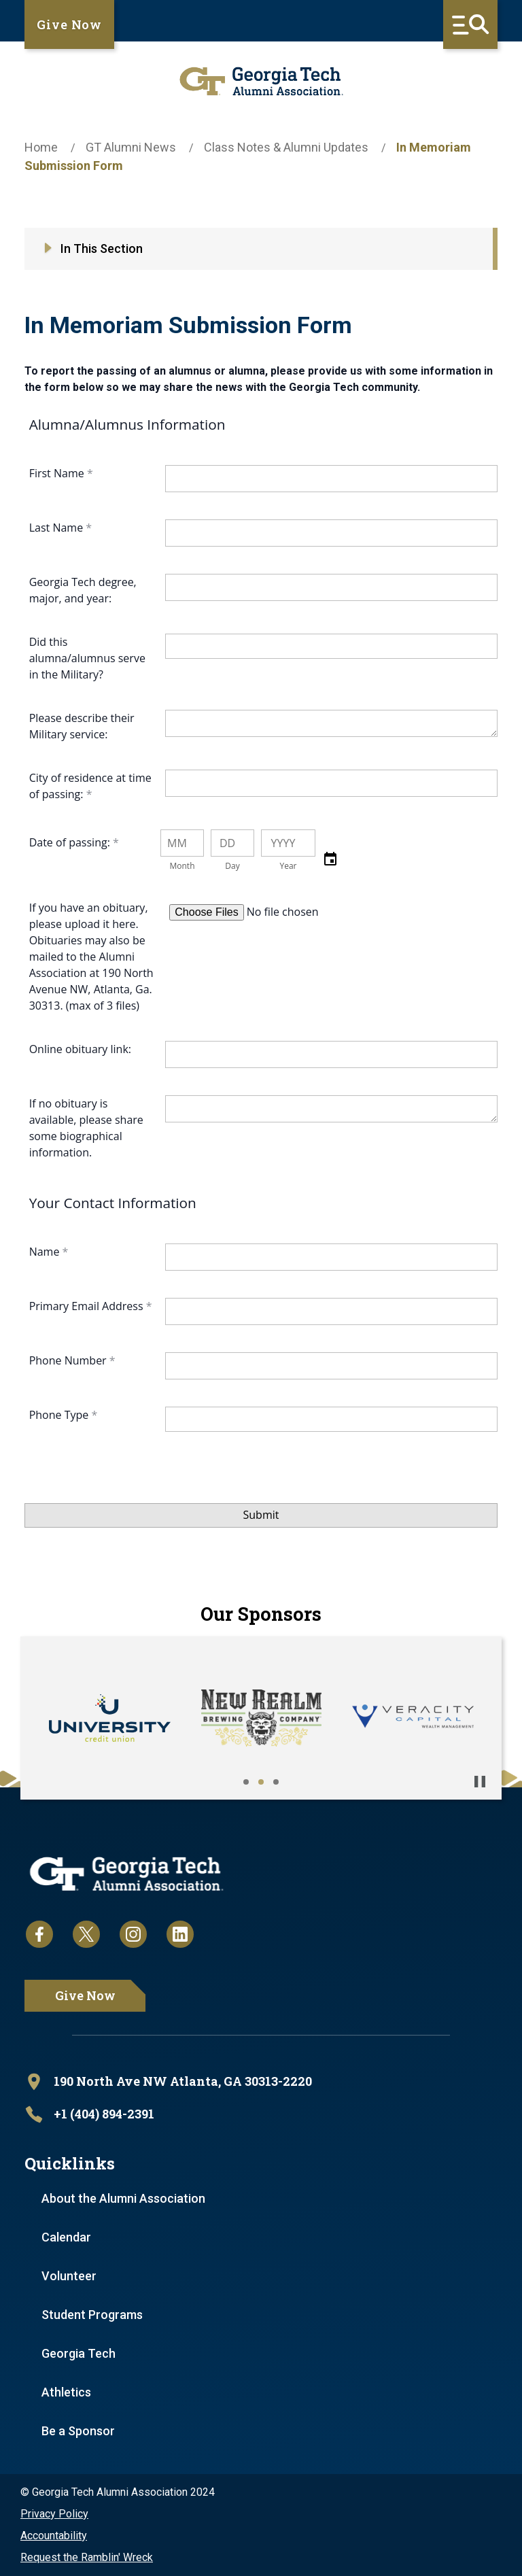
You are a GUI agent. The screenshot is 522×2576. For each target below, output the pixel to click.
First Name (58, 473)
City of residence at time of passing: (90, 786)
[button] (330, 859)
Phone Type (60, 1414)
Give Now (69, 24)
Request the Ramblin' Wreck (86, 2557)
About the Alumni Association (123, 2198)
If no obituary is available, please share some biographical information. (86, 1128)
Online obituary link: (80, 1049)
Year (287, 866)
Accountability (53, 2535)
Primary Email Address (87, 1306)
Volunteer (69, 2276)
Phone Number (69, 1360)
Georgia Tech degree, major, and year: (83, 590)
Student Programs (92, 2314)
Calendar (66, 2237)
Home (41, 147)
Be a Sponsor (78, 2431)
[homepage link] (261, 81)
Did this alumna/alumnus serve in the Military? (87, 658)
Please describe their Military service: (82, 726)
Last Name (57, 527)
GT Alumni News (131, 147)
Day (232, 866)
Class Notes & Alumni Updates (286, 147)
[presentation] (127, 1496)
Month (181, 866)
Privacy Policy (54, 2513)
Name (46, 1251)
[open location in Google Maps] (261, 2081)
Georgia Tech (78, 2353)
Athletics (66, 2392)
